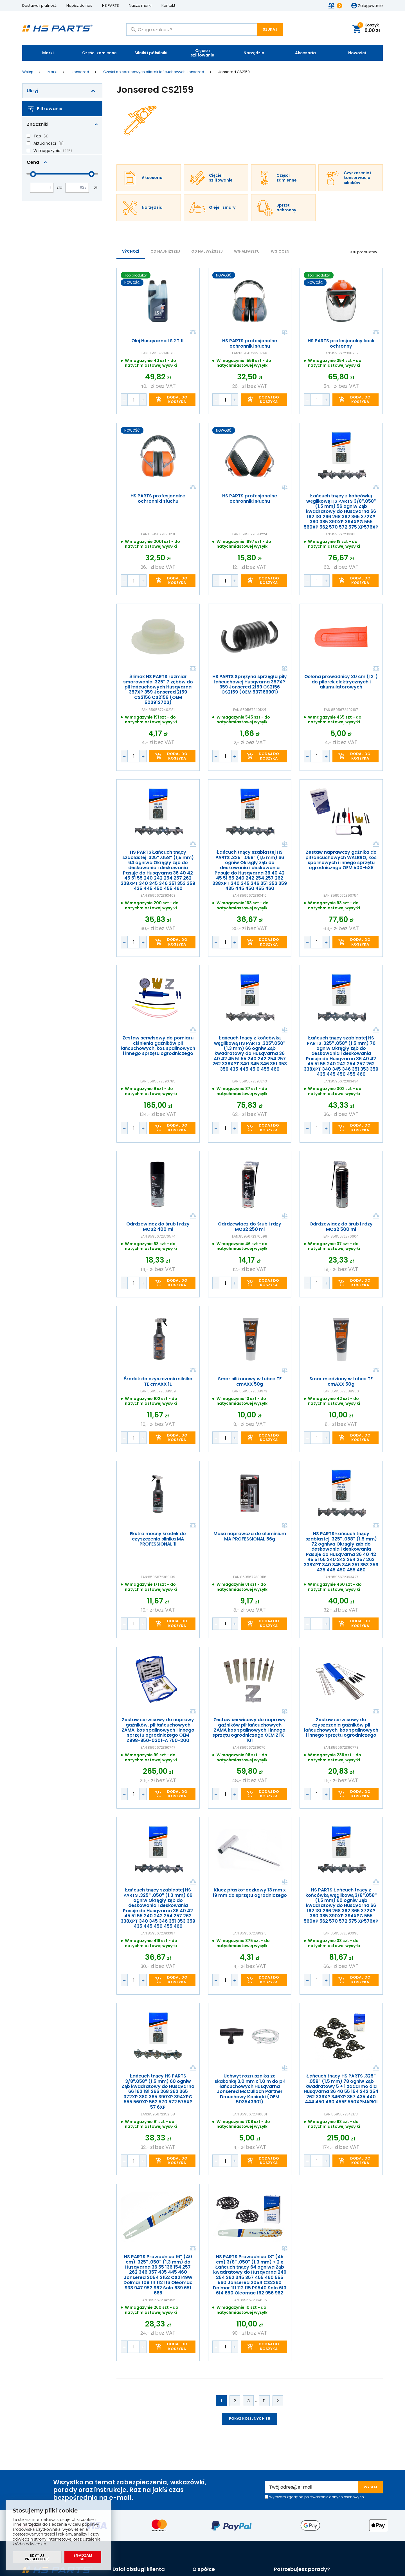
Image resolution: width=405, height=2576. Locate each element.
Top (37, 136)
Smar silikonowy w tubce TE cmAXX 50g (249, 1381)
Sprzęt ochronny (286, 208)
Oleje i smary (222, 207)
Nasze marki (140, 5)
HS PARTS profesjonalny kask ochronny (341, 344)
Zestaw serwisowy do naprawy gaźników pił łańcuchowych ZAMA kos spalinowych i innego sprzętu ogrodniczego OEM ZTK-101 (249, 1730)
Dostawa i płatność (39, 5)
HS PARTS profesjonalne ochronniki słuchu (249, 344)
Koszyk (368, 28)
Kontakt (168, 5)
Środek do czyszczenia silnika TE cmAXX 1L (157, 1381)
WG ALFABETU (247, 251)
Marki (48, 53)
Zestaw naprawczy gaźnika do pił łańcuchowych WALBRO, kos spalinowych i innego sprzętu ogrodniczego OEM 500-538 (341, 860)
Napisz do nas (79, 5)
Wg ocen (280, 251)
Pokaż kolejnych (250, 2418)
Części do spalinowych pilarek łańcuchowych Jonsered (153, 72)
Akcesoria (305, 53)
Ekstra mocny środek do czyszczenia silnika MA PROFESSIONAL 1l (158, 1539)
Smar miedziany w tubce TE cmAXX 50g (341, 1381)
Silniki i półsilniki (150, 53)
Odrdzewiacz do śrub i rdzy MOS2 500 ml (341, 1227)
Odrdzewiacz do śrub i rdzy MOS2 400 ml (158, 1227)
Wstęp (27, 72)
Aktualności (44, 143)
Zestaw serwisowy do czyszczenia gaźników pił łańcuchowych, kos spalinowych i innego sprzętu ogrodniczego (341, 1727)
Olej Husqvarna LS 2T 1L (157, 341)
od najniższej (165, 251)
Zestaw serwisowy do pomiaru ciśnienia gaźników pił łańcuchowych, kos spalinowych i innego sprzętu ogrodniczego (158, 1046)
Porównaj (192, 333)
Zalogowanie (370, 5)
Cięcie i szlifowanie (202, 53)
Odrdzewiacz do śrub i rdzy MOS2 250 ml (249, 1227)
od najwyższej (207, 251)
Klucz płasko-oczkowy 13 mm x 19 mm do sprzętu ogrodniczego (250, 1893)
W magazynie (46, 150)
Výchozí (130, 251)
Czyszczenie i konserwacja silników (357, 178)
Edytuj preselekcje (37, 2557)
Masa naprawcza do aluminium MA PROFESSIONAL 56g (249, 1536)
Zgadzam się (82, 2557)
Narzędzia (254, 53)
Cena (33, 162)
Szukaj (270, 29)
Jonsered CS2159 (234, 72)
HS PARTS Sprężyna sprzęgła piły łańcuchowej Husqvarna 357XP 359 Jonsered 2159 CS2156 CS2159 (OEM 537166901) (249, 684)
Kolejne (278, 2400)
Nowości (357, 53)
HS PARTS (110, 5)
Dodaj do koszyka (177, 399)
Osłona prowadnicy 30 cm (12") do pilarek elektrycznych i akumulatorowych (341, 682)
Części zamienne (99, 53)
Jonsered (80, 72)
